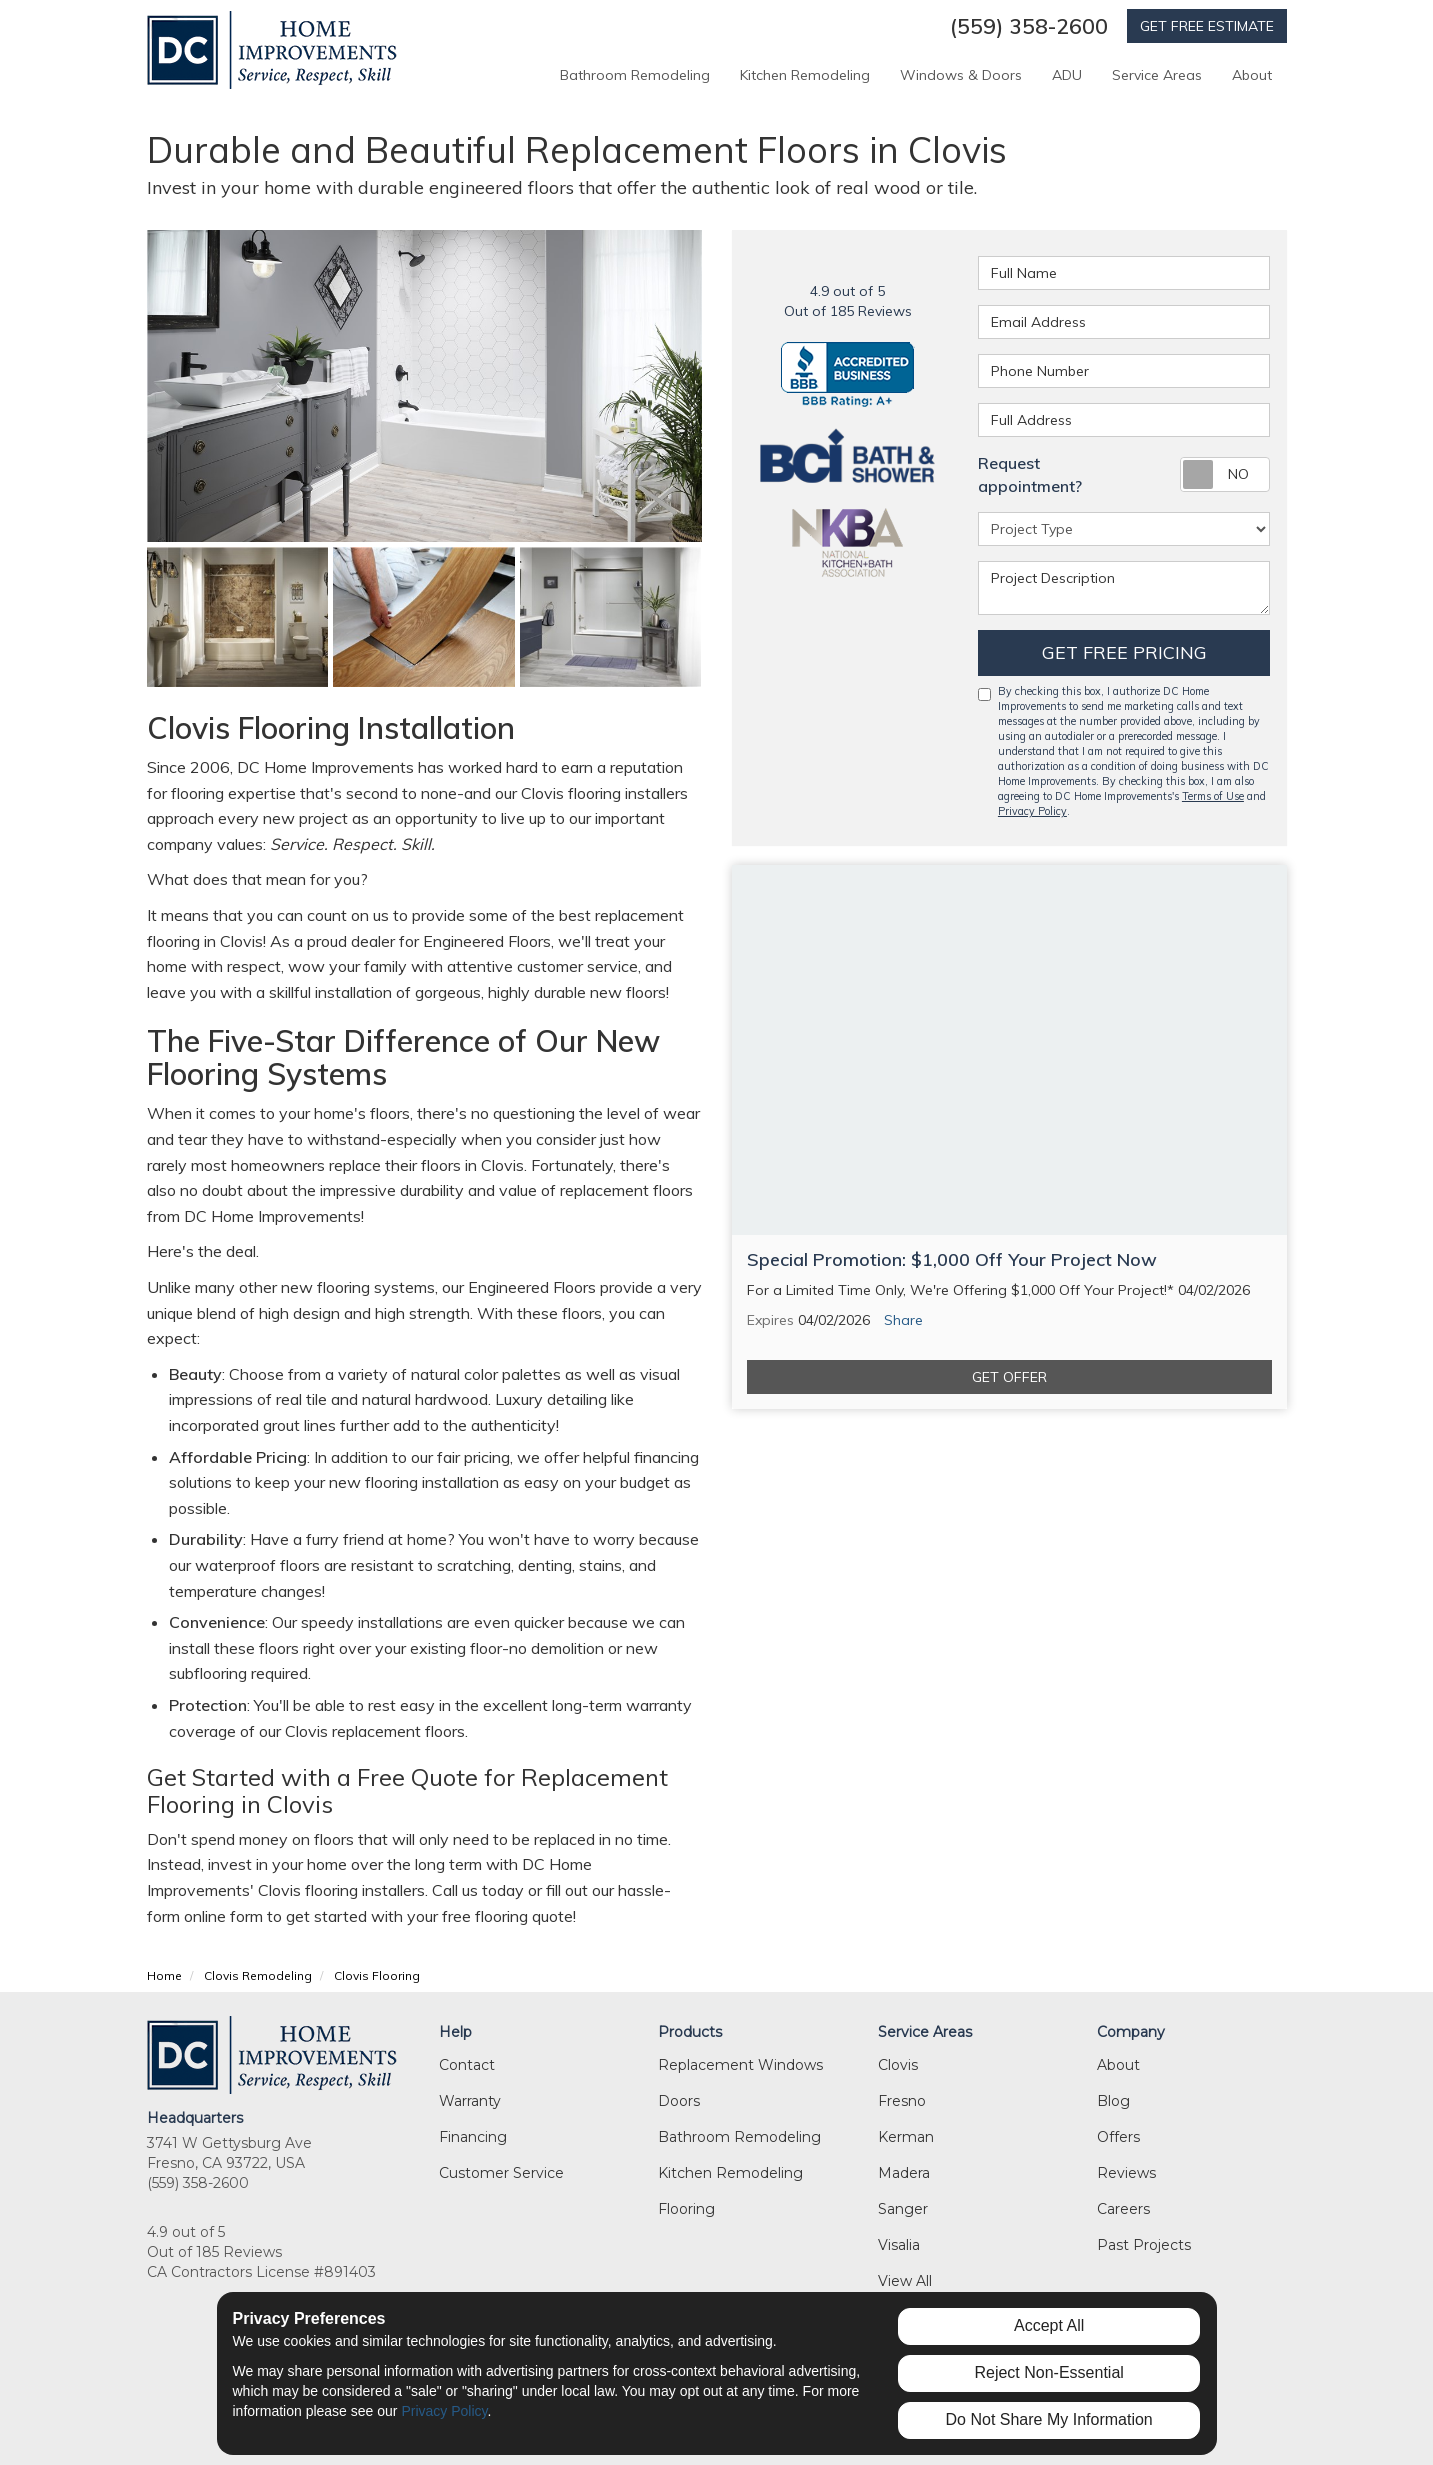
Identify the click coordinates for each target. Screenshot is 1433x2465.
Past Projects (1144, 2245)
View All (905, 2281)
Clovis (898, 2065)
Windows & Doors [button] (961, 75)
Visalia (899, 2245)
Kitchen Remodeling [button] (805, 75)
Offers (1118, 2137)
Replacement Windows (740, 2065)
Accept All (1049, 2325)
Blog (1113, 2101)
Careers (1123, 2209)
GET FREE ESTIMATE (1207, 26)
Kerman (906, 2137)
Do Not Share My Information (1049, 2419)
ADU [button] (1067, 75)
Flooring (686, 2209)
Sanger (903, 2209)
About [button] (1252, 75)
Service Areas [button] (1157, 75)
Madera (904, 2173)
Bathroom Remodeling (739, 2137)
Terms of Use (1213, 796)
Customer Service (501, 2173)
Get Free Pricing (1124, 652)
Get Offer (1009, 1377)
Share (903, 1320)
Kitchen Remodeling (730, 2173)
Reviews (1126, 2173)
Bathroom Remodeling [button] (635, 75)
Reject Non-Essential (1048, 2372)
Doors (679, 2101)
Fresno (902, 2101)
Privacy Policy (1032, 811)
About (1118, 2065)
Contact (467, 2065)
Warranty (470, 2101)
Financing (473, 2137)
